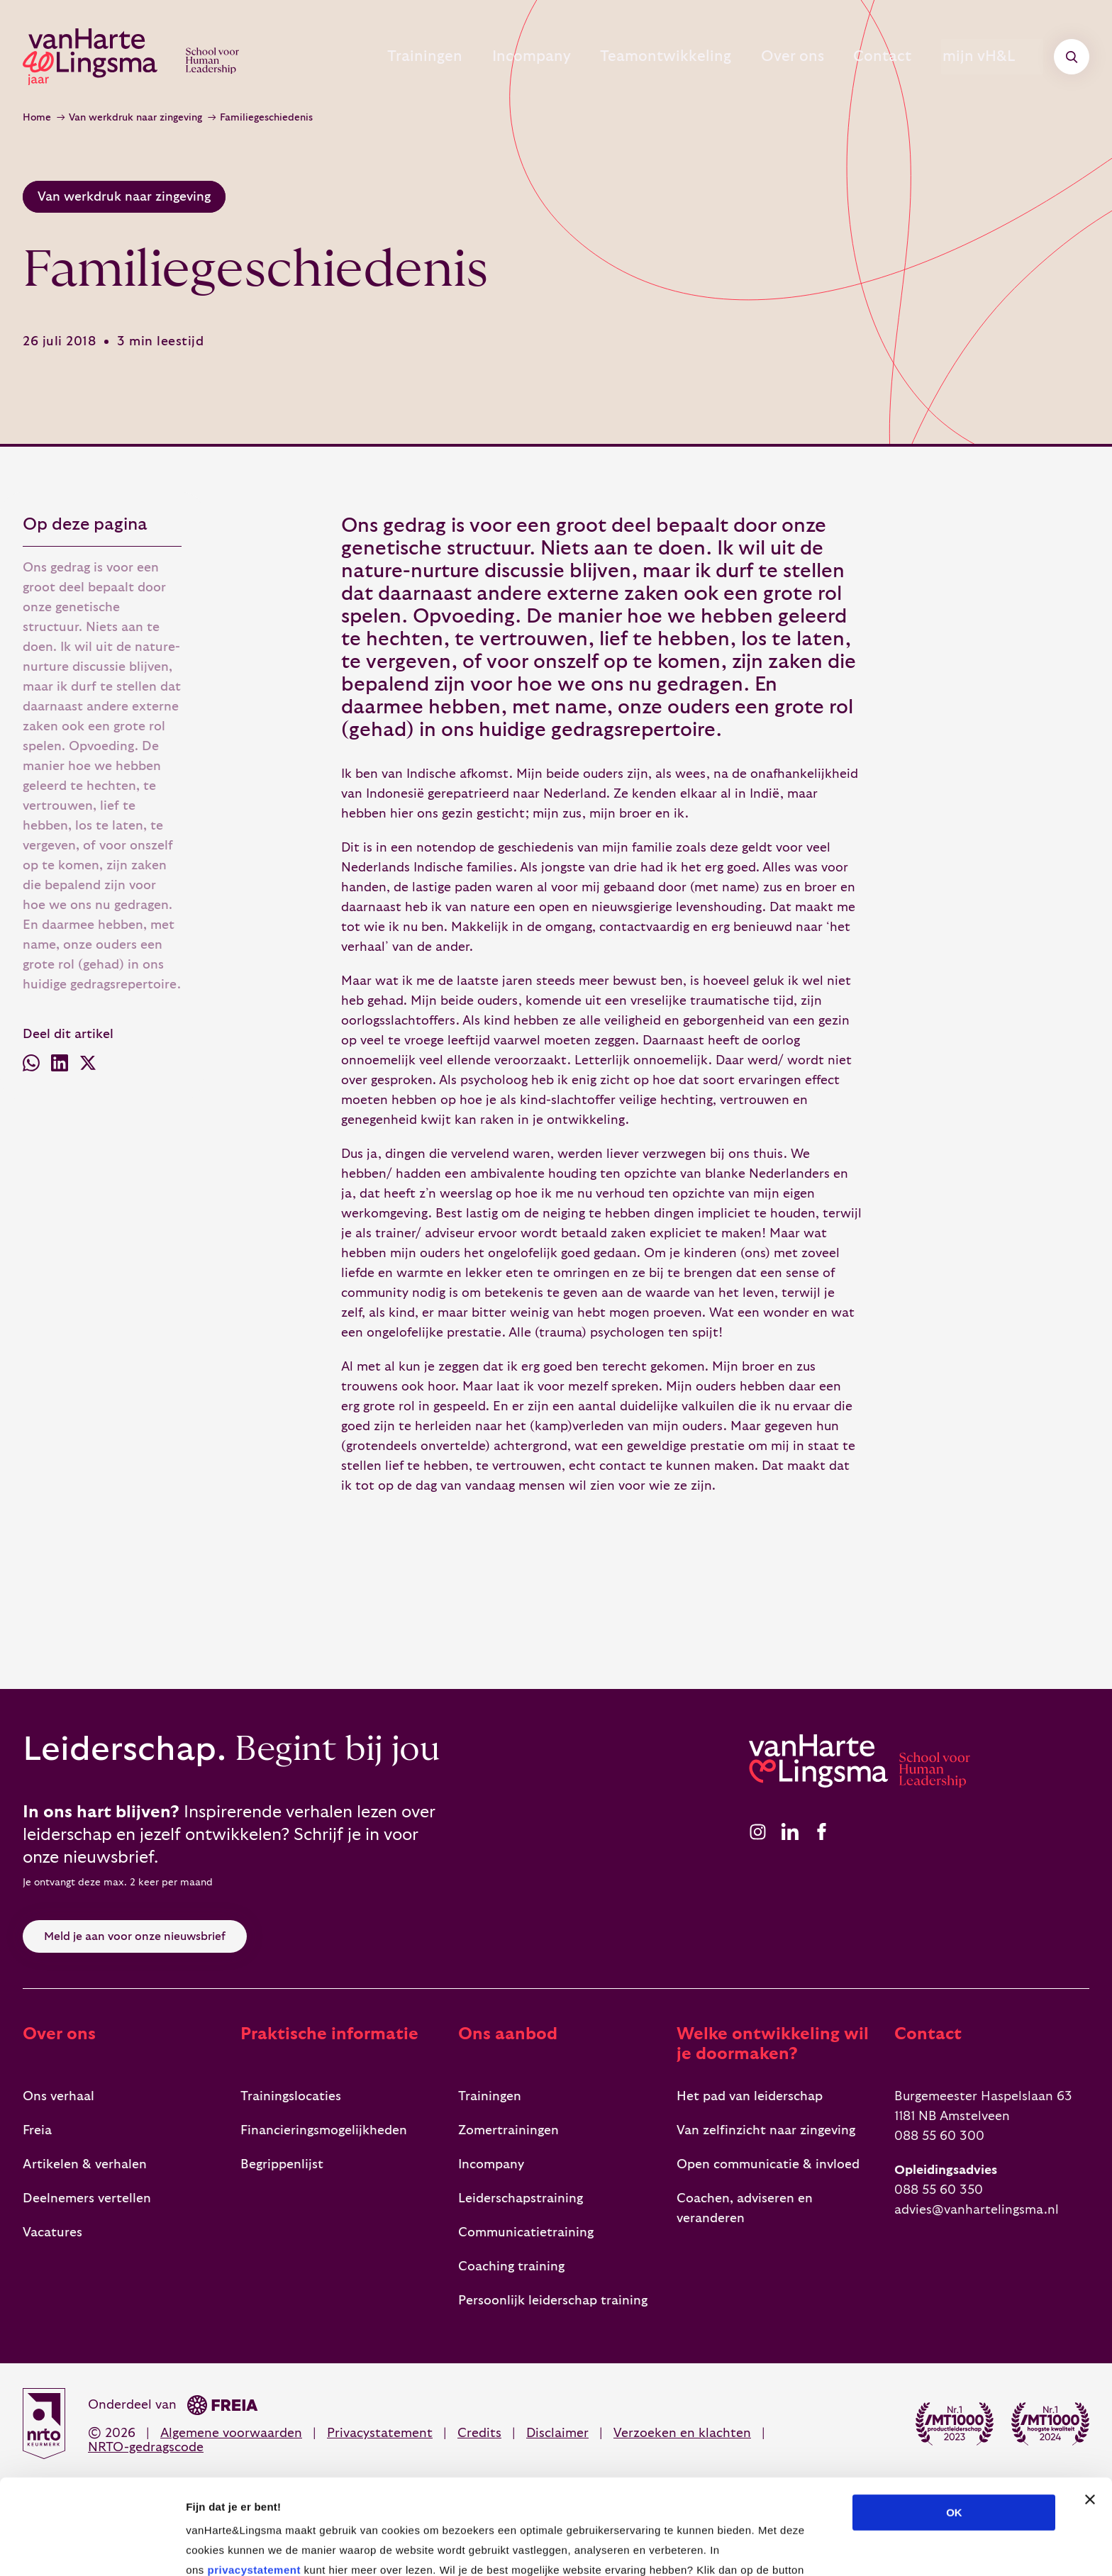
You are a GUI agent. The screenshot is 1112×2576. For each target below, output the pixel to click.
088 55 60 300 (939, 2136)
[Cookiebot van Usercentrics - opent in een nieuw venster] (92, 2548)
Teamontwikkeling (627, 57)
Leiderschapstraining (520, 2198)
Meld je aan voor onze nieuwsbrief (135, 1936)
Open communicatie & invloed (768, 2164)
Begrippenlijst (281, 2164)
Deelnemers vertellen (87, 2198)
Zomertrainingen (508, 2130)
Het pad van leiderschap (750, 2096)
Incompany (482, 57)
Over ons (764, 57)
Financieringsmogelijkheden (323, 2130)
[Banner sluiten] (1090, 2410)
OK (954, 2423)
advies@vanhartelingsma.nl (976, 2210)
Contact (870, 57)
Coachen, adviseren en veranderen (745, 2208)
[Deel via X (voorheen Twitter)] (87, 1066)
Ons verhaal (58, 2096)
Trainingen (363, 57)
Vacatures (52, 2232)
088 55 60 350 (938, 2190)
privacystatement (253, 2481)
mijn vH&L (995, 56)
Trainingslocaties (290, 2096)
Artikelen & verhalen (85, 2164)
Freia (37, 2130)
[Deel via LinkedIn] (59, 1066)
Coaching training (511, 2266)
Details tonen (766, 2548)
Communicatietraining (526, 2232)
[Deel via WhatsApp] (31, 1066)
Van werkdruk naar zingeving (135, 118)
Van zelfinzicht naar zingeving (766, 2130)
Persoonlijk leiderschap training (552, 2300)
